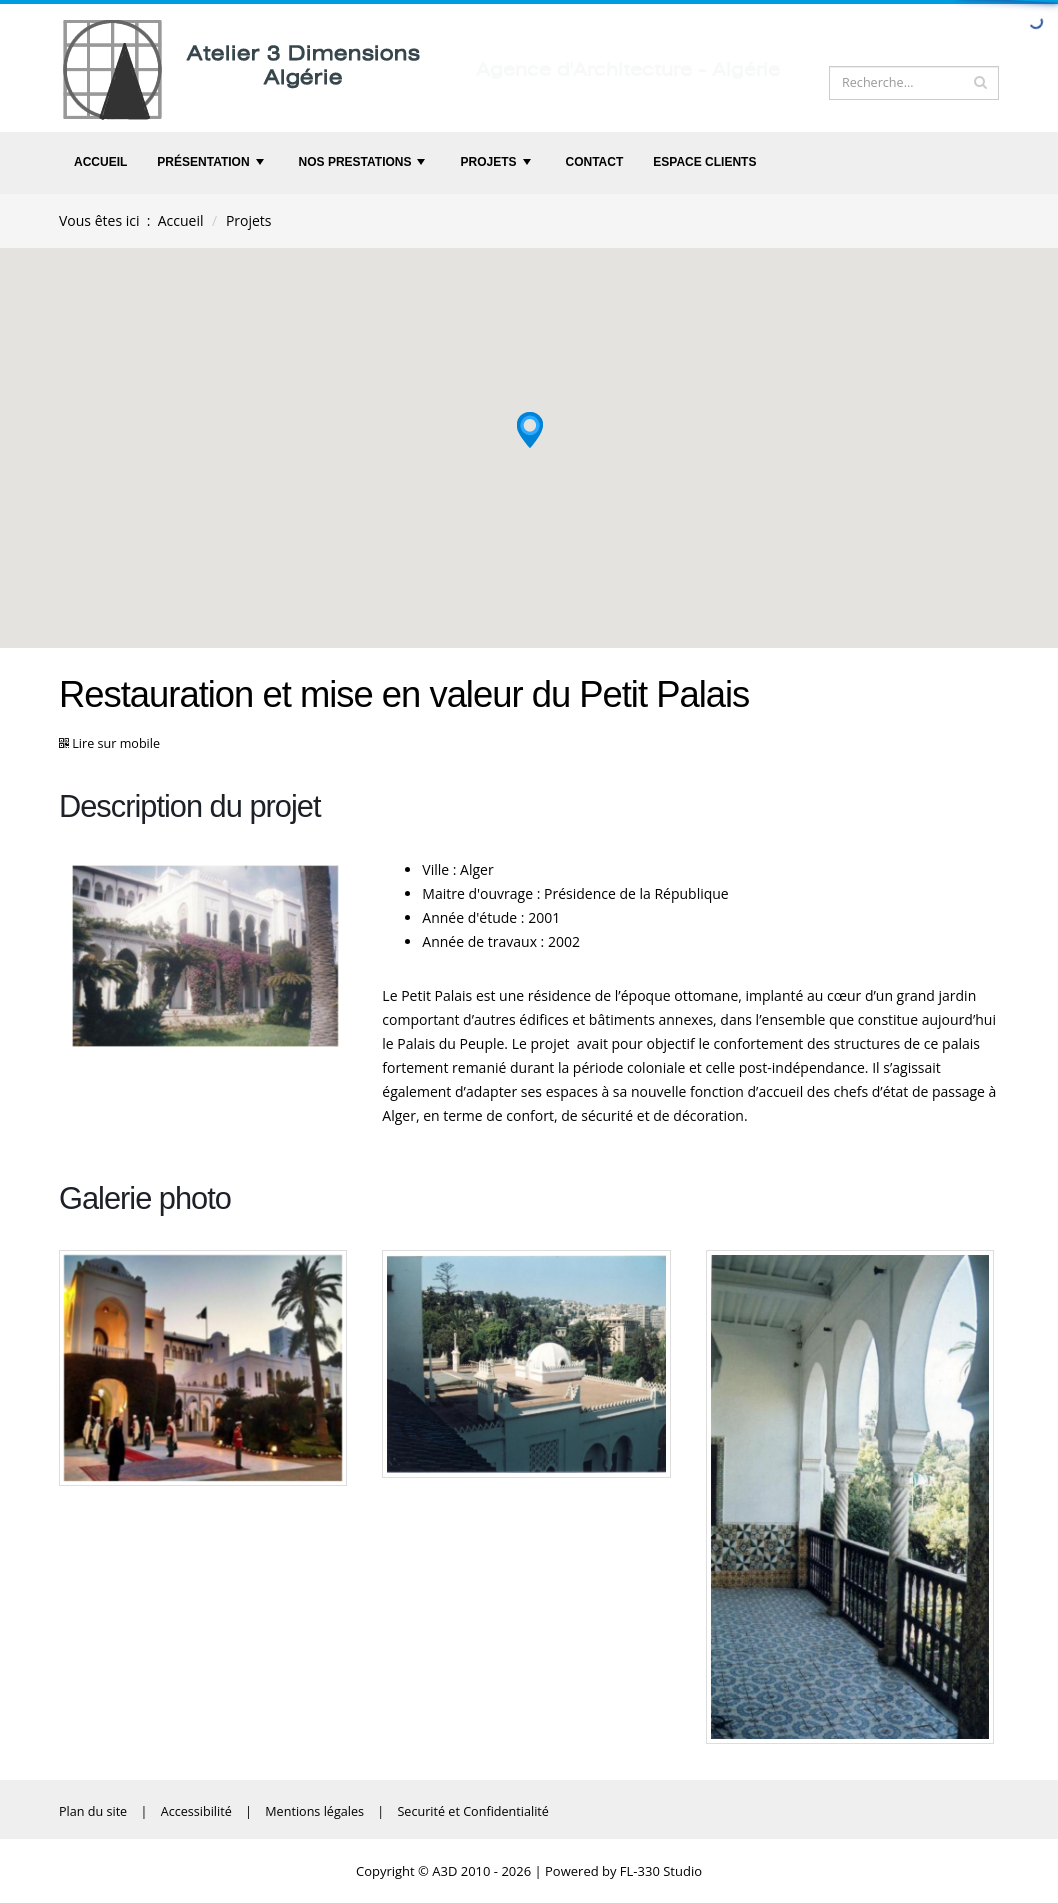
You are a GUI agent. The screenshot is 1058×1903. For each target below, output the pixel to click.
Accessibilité (196, 1811)
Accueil (100, 162)
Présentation (212, 167)
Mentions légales (314, 1811)
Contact (595, 162)
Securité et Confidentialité (472, 1811)
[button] (530, 425)
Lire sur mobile (116, 743)
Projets (497, 167)
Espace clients (704, 162)
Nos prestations (364, 167)
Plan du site (93, 1811)
